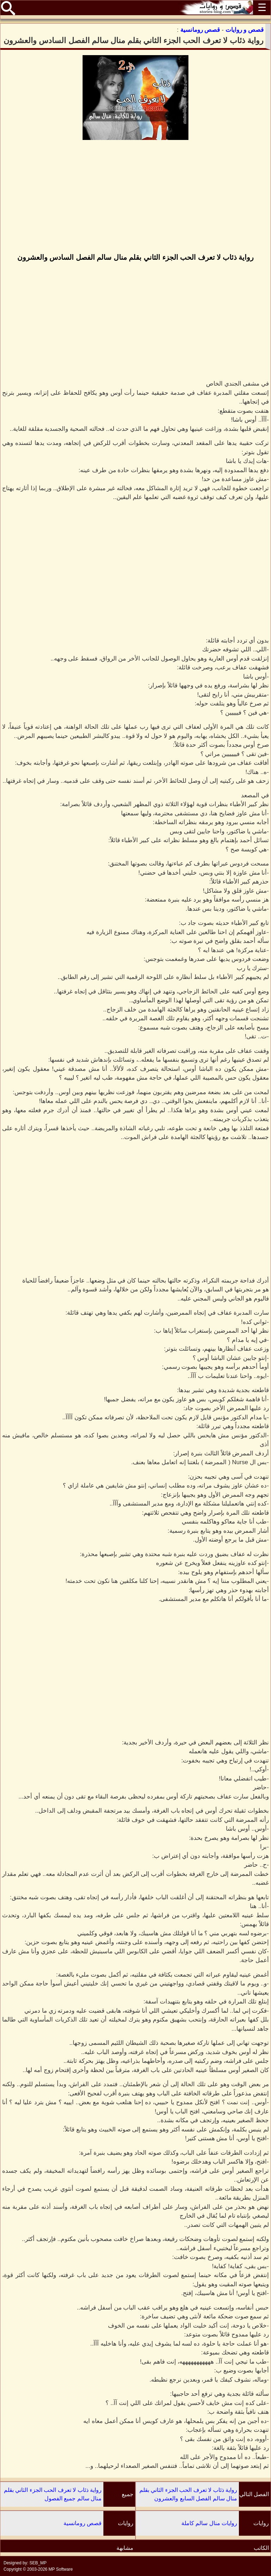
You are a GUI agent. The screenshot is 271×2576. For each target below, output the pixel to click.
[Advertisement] (135, 197)
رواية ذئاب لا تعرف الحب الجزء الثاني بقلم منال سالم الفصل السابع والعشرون (188, 2494)
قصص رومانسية (83, 2523)
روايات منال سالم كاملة (209, 2523)
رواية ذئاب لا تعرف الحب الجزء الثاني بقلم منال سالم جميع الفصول (53, 2494)
